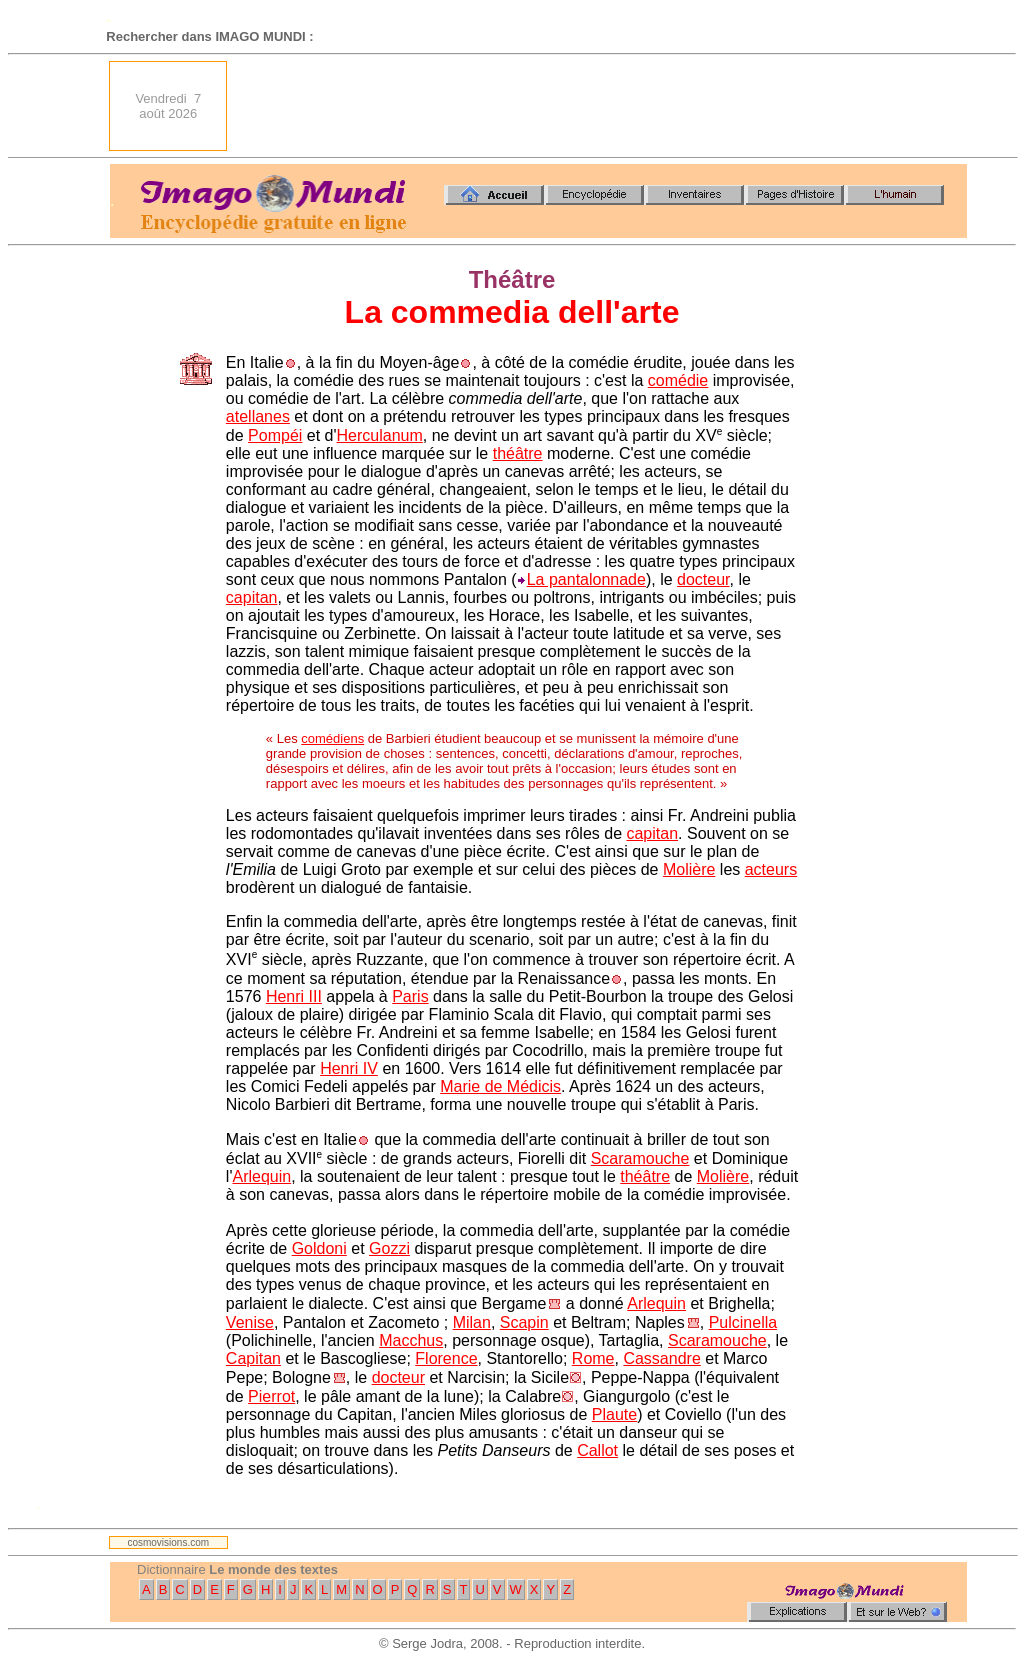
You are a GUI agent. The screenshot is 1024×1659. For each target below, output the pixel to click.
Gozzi (389, 1248)
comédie (678, 380)
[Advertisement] (603, 106)
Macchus (411, 1340)
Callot (597, 1450)
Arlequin (261, 1176)
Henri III (294, 996)
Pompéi (275, 435)
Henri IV (349, 1068)
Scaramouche (640, 1158)
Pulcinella (743, 1322)
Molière (689, 869)
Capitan (253, 1358)
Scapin (524, 1322)
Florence (446, 1358)
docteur (703, 579)
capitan (252, 597)
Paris (410, 996)
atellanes (258, 416)
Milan (472, 1322)
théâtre (518, 453)
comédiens (332, 738)
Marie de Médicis (500, 1086)
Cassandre (661, 1358)
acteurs (771, 869)
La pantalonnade (586, 579)
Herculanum (380, 435)
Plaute (614, 1414)
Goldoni (319, 1248)
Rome (593, 1358)
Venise (250, 1322)
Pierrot (271, 1396)
